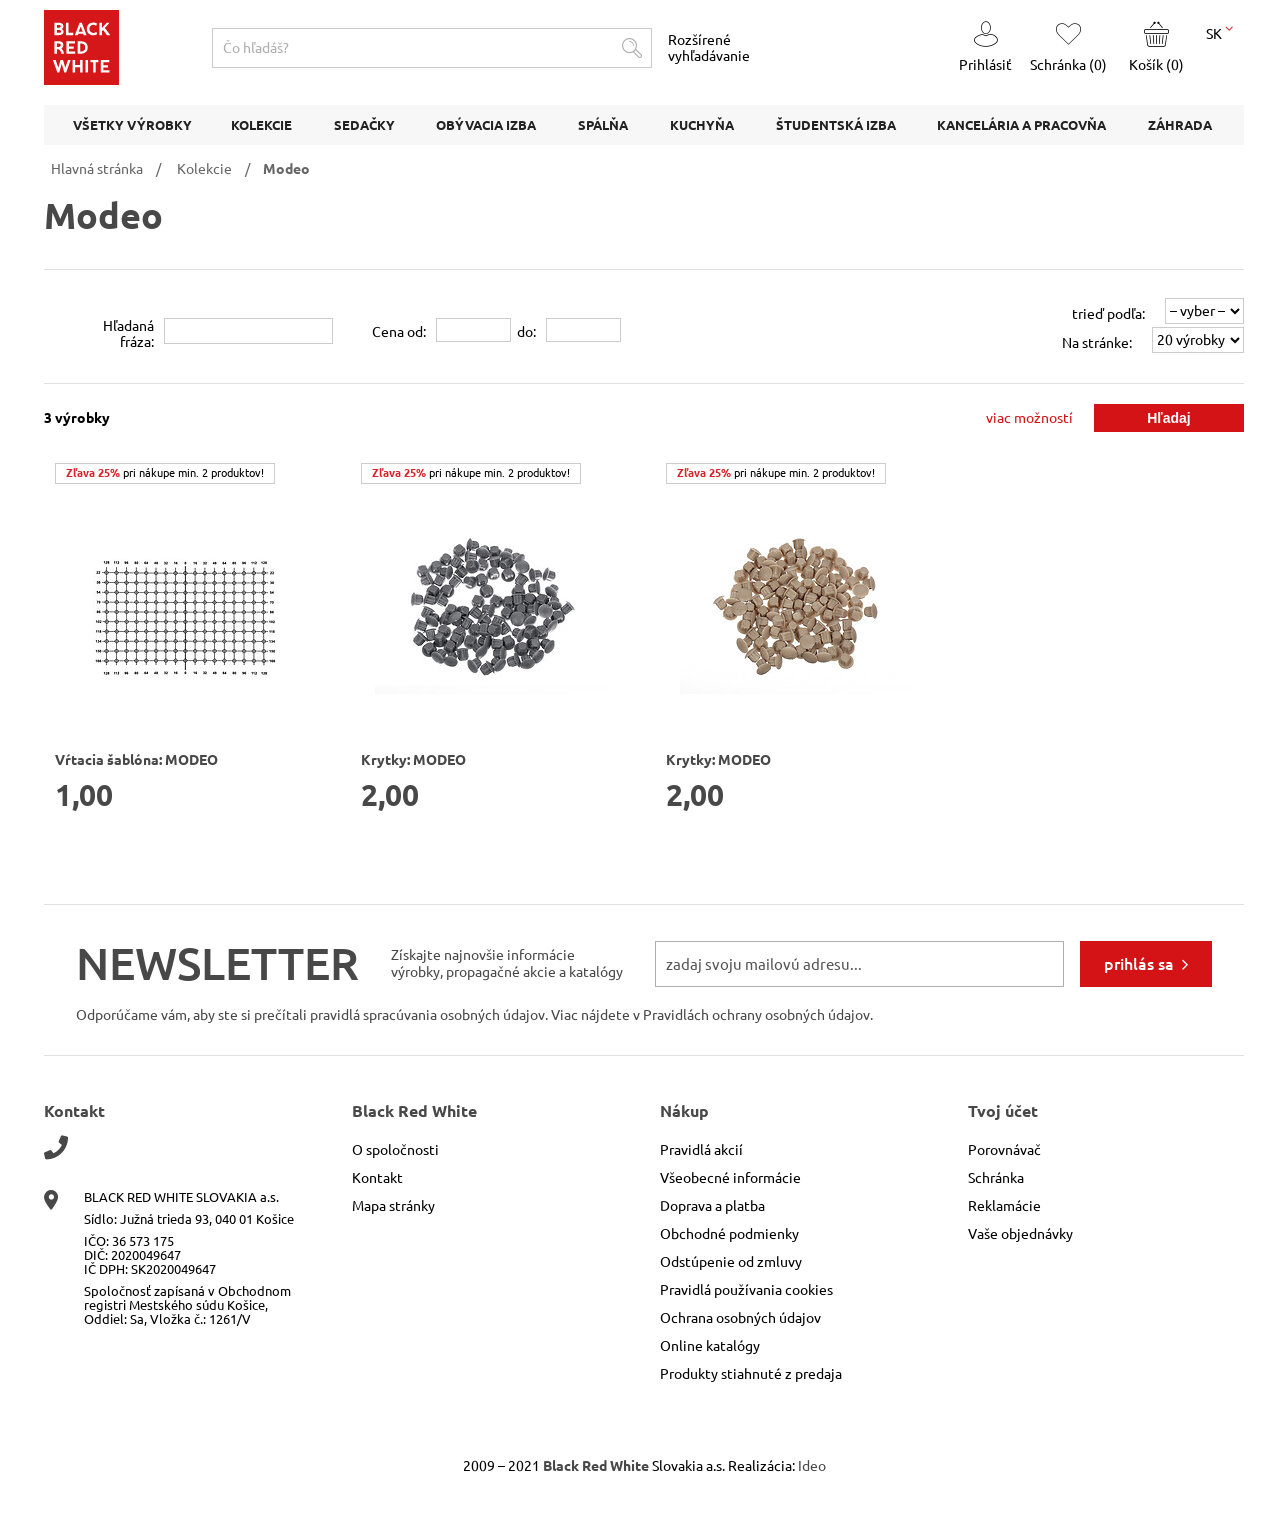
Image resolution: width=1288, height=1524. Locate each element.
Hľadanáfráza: (128, 334)
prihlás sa (1139, 964)
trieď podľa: (1108, 314)
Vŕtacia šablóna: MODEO (136, 760)
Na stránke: (1097, 343)
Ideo (812, 1466)
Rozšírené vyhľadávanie (709, 48)
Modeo (286, 169)
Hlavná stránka (97, 169)
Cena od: (399, 332)
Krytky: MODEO (413, 760)
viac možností (1029, 418)
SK (1219, 32)
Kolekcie (204, 169)
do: (526, 332)
